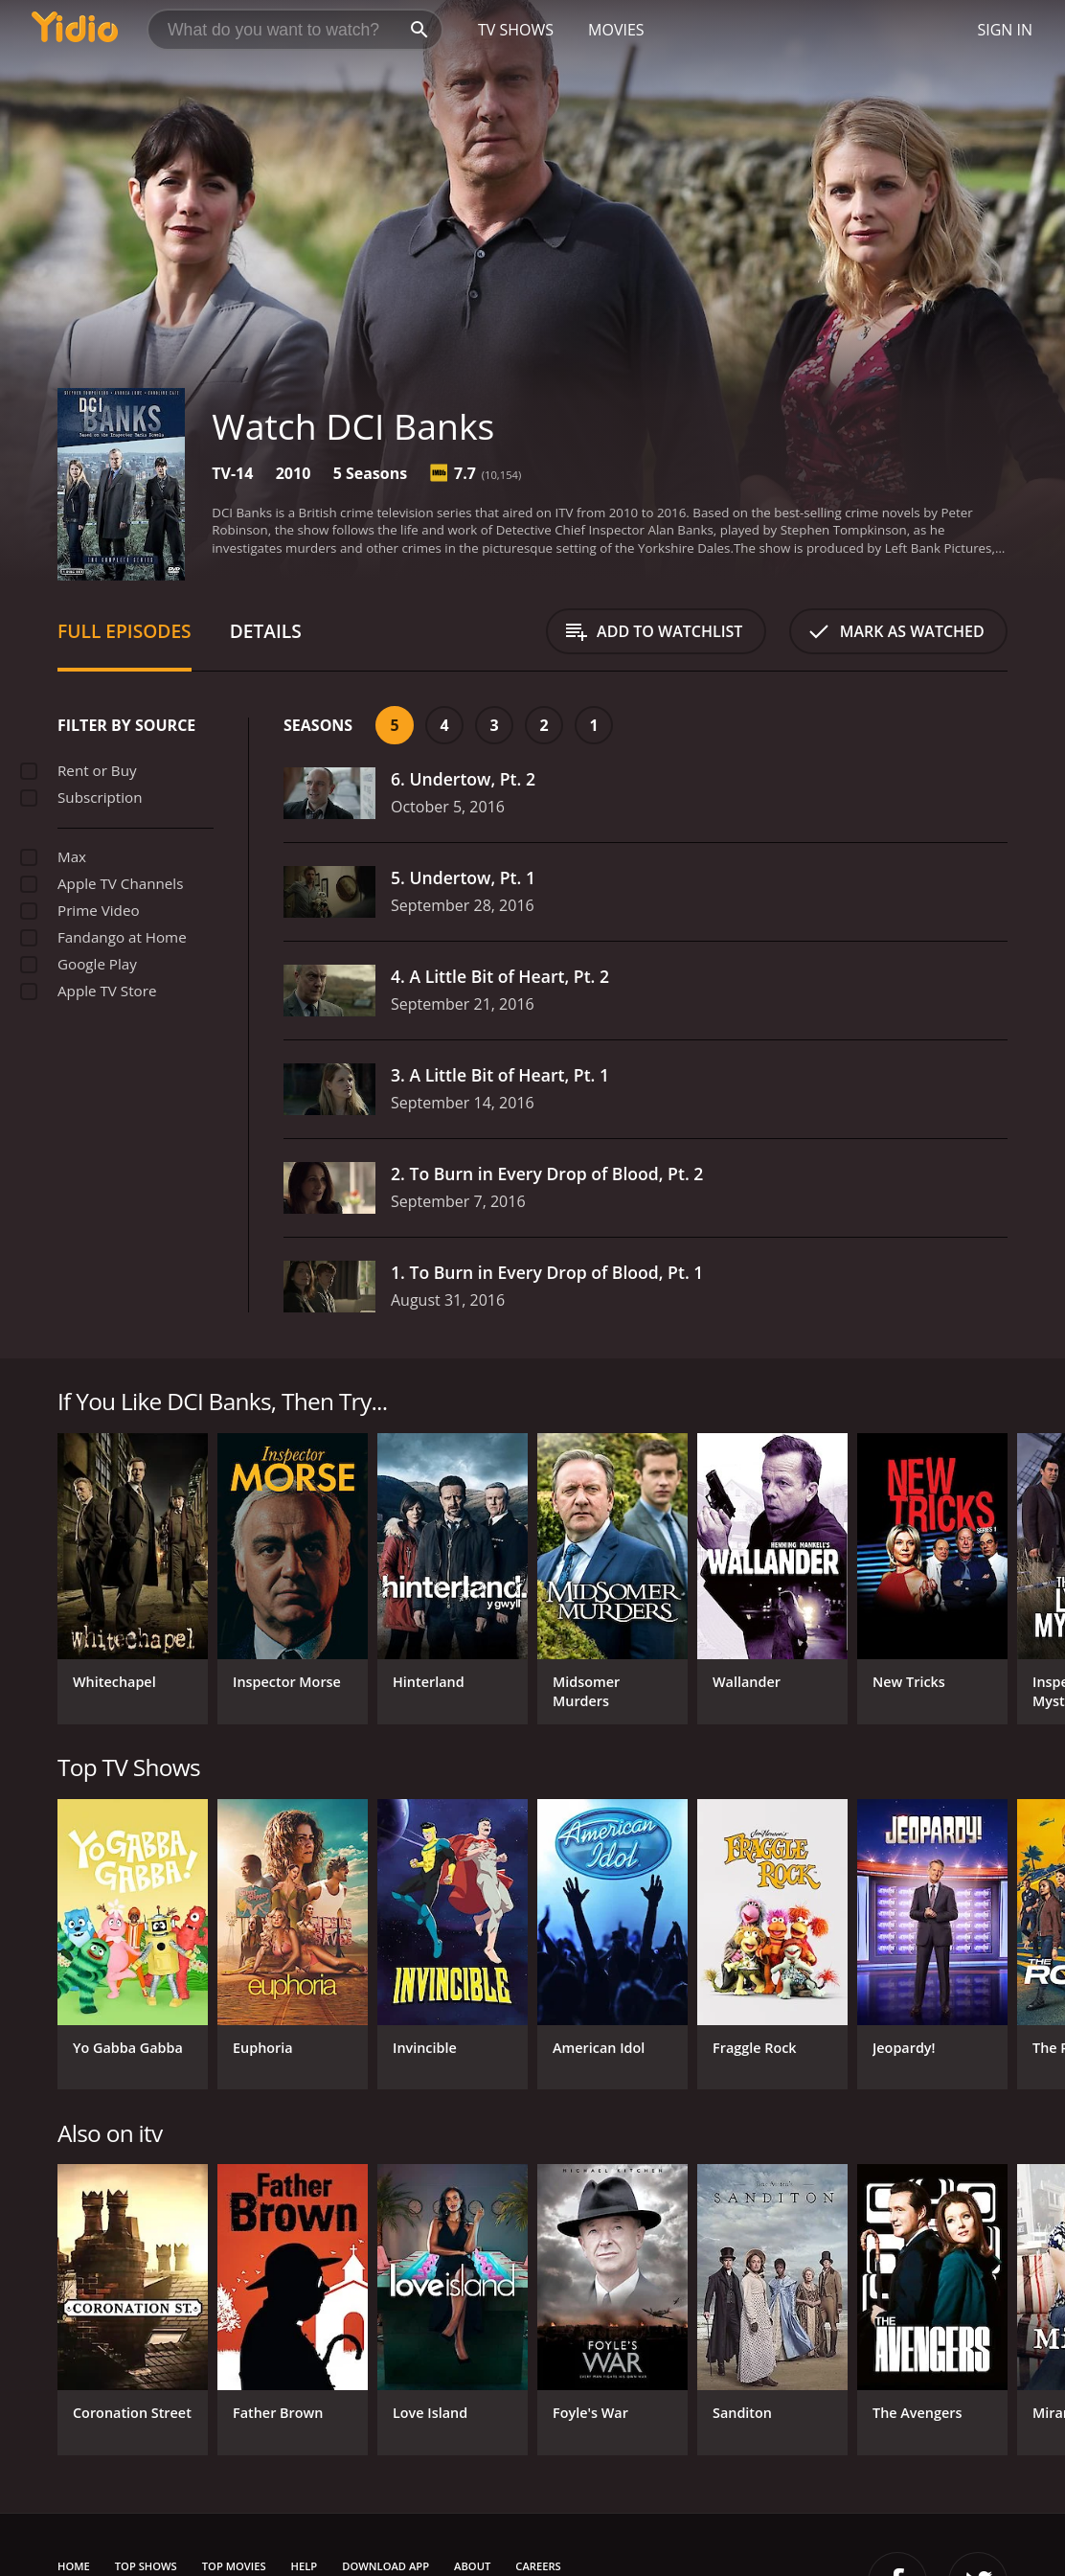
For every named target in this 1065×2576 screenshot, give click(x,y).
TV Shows (516, 29)
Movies (616, 29)
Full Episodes (124, 631)
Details (266, 631)
